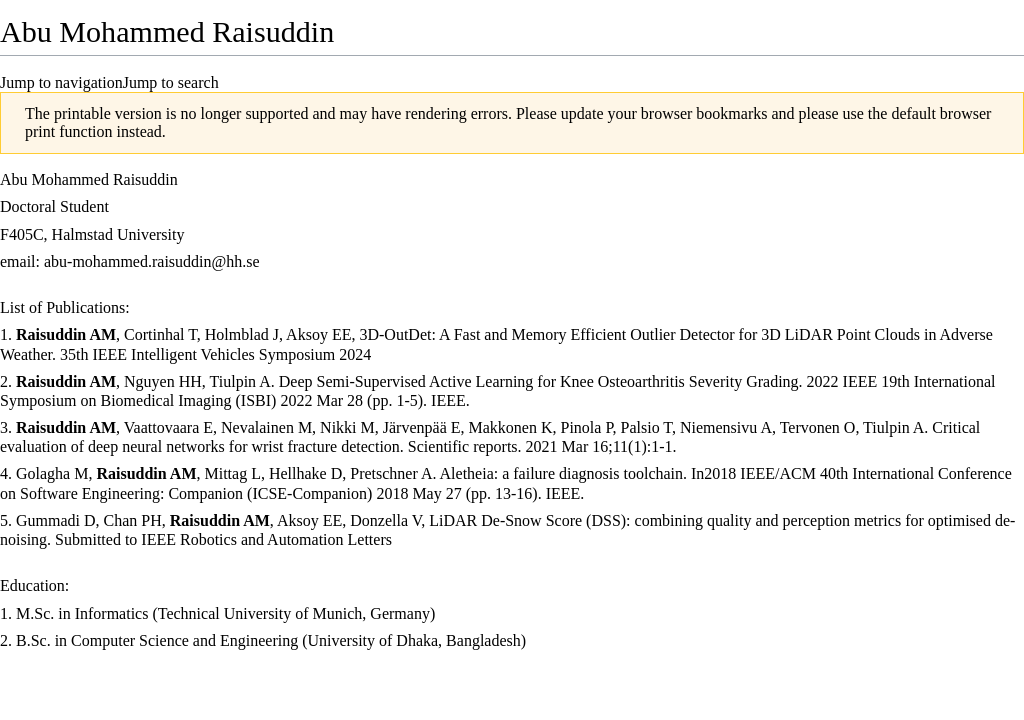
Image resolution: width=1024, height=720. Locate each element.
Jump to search (171, 82)
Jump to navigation (61, 82)
